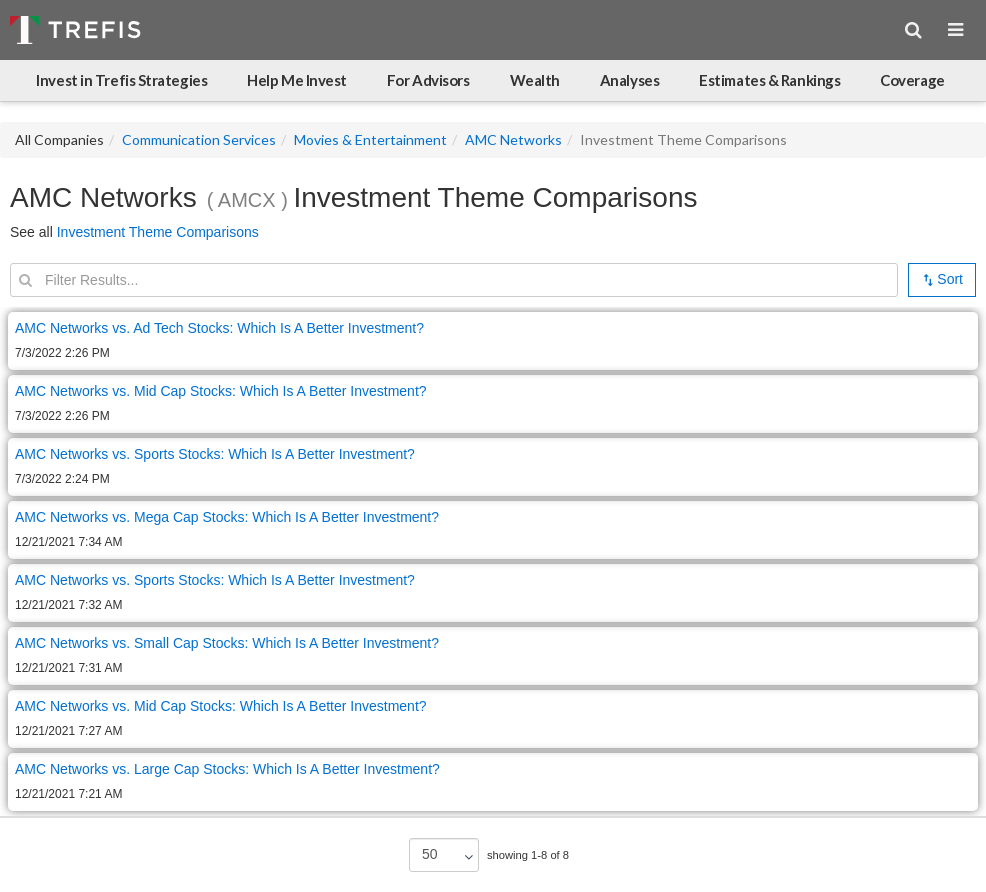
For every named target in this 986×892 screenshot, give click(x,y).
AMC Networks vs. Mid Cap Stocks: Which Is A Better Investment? (221, 391)
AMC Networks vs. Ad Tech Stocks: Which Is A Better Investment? (219, 328)
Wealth (535, 80)
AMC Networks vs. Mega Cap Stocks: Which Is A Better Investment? (227, 517)
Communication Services (199, 139)
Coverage (912, 80)
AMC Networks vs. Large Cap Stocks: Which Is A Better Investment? (227, 769)
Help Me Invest (297, 80)
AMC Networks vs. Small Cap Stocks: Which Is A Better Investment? (227, 643)
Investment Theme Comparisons (158, 232)
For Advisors (428, 80)
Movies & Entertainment (370, 139)
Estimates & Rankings (769, 80)
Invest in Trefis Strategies (121, 80)
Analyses (629, 80)
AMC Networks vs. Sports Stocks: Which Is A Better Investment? (215, 454)
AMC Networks (513, 139)
